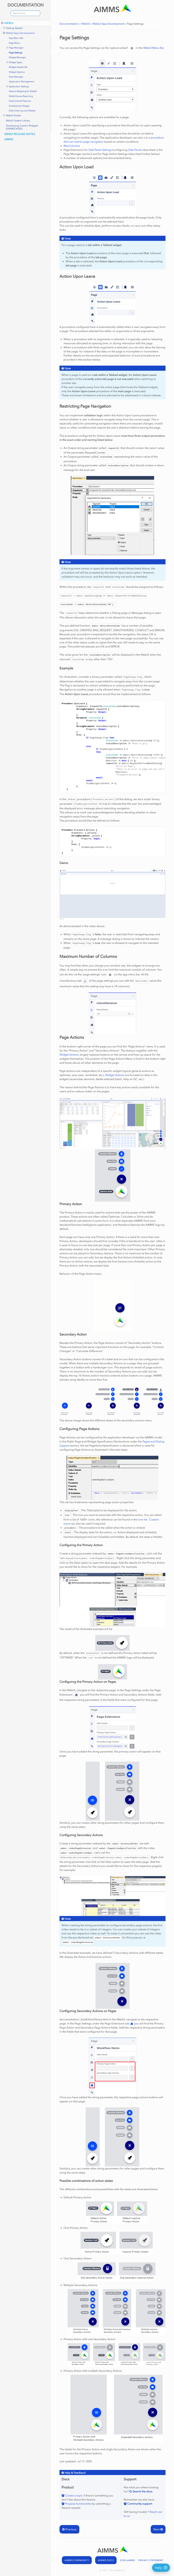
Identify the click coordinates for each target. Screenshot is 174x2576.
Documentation (69, 23)
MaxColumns (72, 145)
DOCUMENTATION (25, 5)
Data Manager (16, 76)
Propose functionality (77, 2503)
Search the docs (142, 2491)
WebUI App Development (18, 33)
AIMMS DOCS (106, 2560)
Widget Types (14, 62)
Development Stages (19, 106)
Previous (69, 2529)
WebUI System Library (18, 120)
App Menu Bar (16, 38)
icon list (142, 1519)
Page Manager (15, 47)
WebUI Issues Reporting (21, 96)
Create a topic (73, 2495)
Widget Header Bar (18, 67)
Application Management (21, 81)
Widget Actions (69, 1054)
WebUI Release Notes (19, 134)
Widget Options (17, 72)
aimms (8, 139)
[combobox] (25, 13)
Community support (139, 2503)
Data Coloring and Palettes (22, 110)
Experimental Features (20, 101)
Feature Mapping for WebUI (23, 91)
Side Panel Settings (100, 149)
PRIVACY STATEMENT (150, 2560)
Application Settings (17, 86)
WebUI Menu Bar (153, 47)
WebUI (7, 23)
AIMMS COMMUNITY (77, 2560)
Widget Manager (17, 57)
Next (158, 2529)
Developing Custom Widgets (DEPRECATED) (22, 127)
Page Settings (15, 52)
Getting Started (12, 28)
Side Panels (135, 149)
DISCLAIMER (127, 2560)
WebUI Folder (12, 115)
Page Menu (14, 43)
